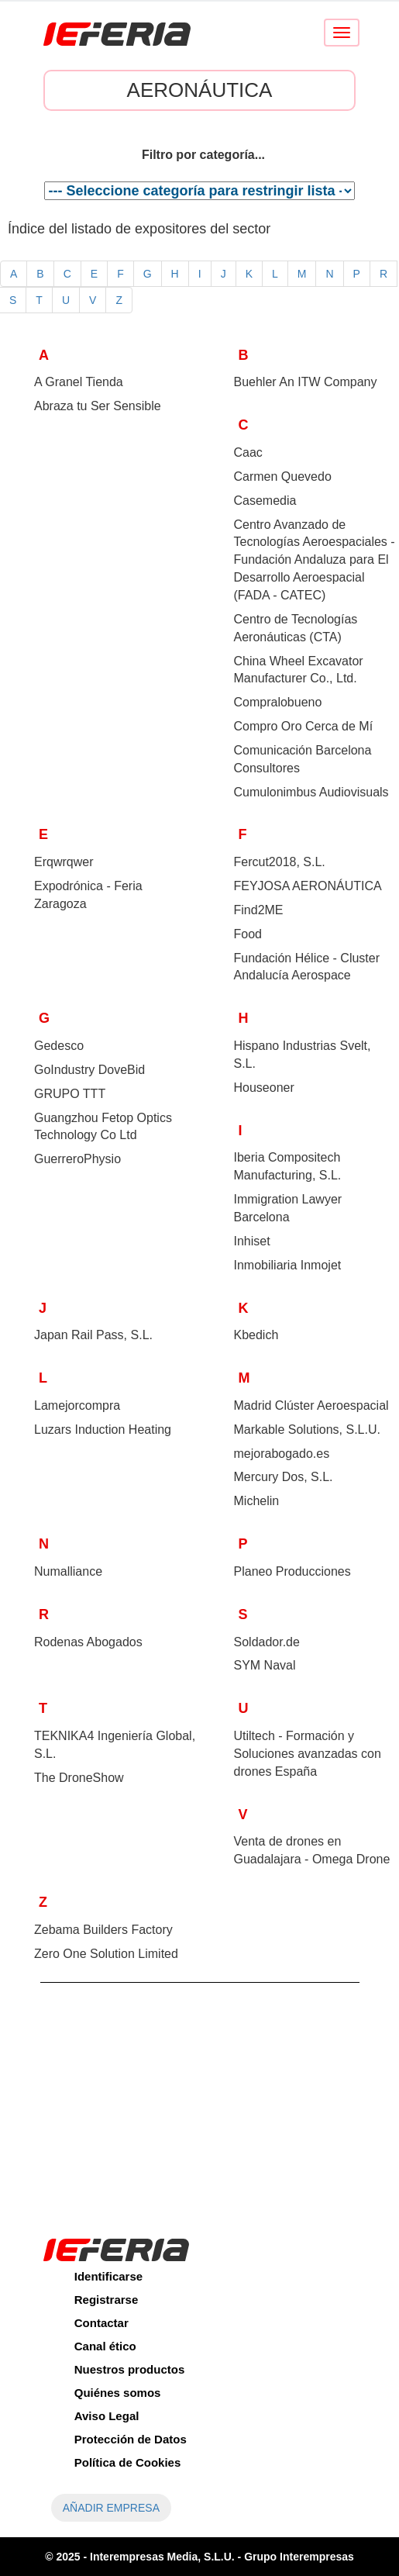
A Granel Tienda (78, 381)
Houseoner (264, 1087)
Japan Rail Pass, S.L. (93, 1335)
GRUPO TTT (69, 1093)
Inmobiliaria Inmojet (288, 1265)
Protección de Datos (130, 2439)
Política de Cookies (127, 2462)
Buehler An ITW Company (305, 381)
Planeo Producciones (292, 1571)
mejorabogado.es (282, 1453)
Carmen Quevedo (283, 476)
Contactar (101, 2322)
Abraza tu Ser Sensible (97, 406)
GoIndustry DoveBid (89, 1069)
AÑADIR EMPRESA (111, 2508)
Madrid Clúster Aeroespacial (311, 1405)
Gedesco (59, 1045)
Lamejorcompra (77, 1405)
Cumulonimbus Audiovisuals (311, 792)
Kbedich (256, 1335)
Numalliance (68, 1571)
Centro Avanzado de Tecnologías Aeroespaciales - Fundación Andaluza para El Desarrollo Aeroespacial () (314, 560)
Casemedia (265, 500)
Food (248, 934)
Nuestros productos (129, 2369)
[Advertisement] (199, 2099)
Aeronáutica (200, 90)
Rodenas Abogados (88, 1642)
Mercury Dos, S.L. (283, 1476)
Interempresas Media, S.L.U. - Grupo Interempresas (222, 2556)
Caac (248, 452)
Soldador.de (267, 1642)
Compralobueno (278, 702)
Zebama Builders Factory (103, 1929)
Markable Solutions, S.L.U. (307, 1429)
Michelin (257, 1500)
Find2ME (259, 910)
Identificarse (108, 2276)
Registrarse (106, 2299)
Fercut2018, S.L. (279, 861)
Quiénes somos (117, 2392)
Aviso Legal (106, 2415)
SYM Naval (265, 1665)
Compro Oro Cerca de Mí (303, 726)
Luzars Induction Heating (102, 1429)
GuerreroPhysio (77, 1158)
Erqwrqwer (63, 861)
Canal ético (105, 2346)
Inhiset (252, 1241)
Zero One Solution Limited (106, 1953)
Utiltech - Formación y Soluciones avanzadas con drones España (307, 1753)
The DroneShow (79, 1777)
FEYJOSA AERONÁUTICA (308, 886)
